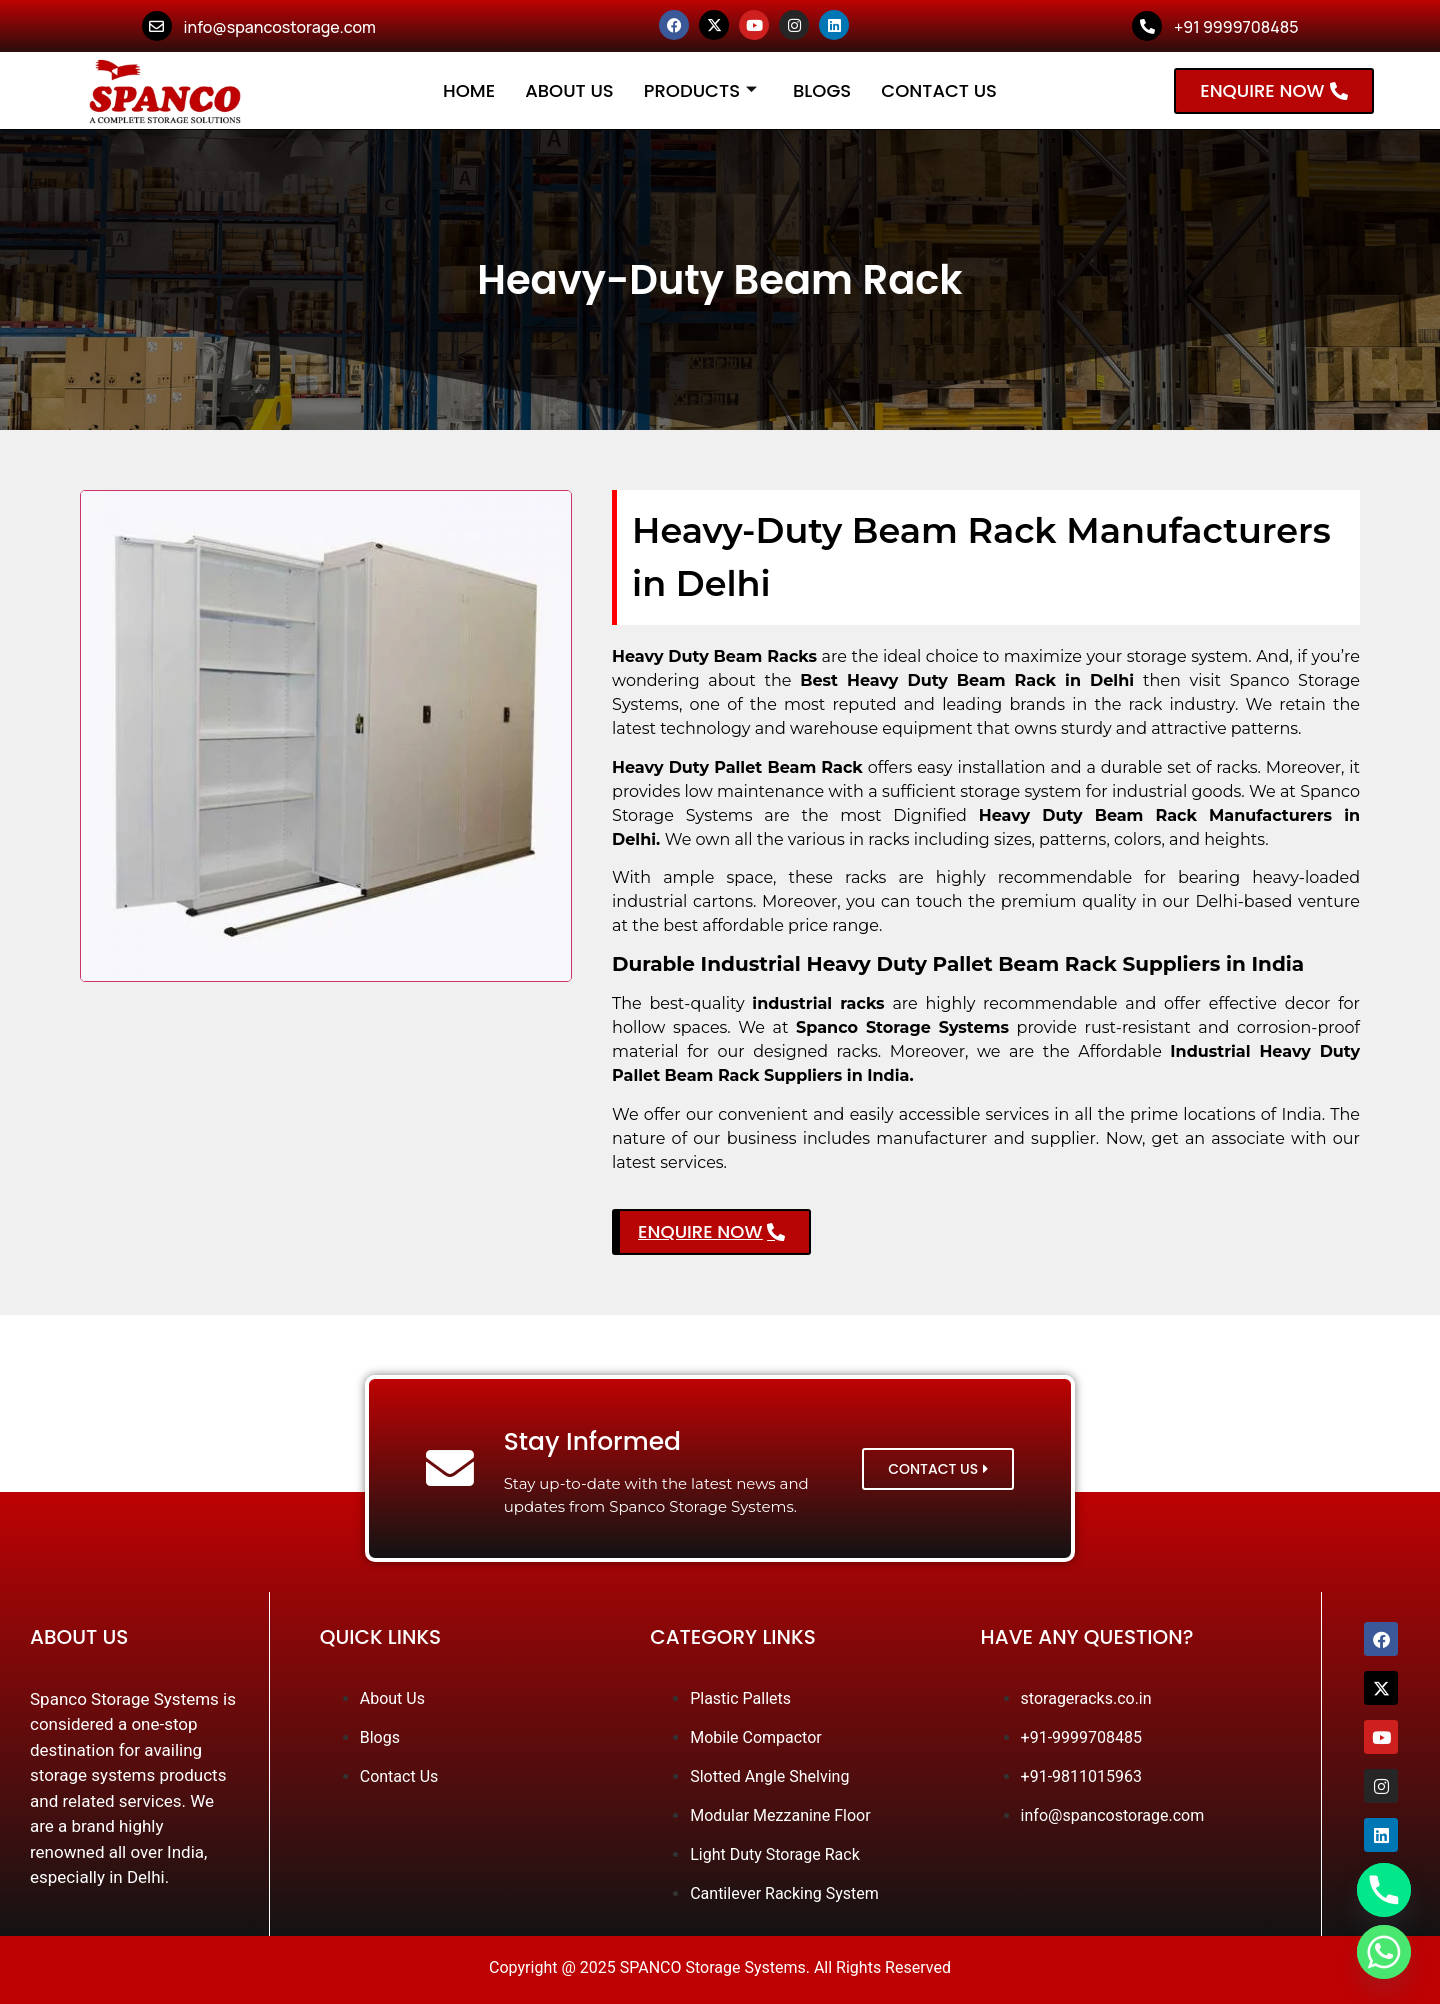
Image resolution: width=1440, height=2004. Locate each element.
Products (700, 90)
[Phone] (1384, 1890)
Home (469, 90)
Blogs (822, 90)
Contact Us (939, 90)
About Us (569, 90)
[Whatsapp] (1384, 1952)
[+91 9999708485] (1147, 26)
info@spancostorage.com (280, 27)
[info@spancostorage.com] (157, 26)
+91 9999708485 (1236, 27)
